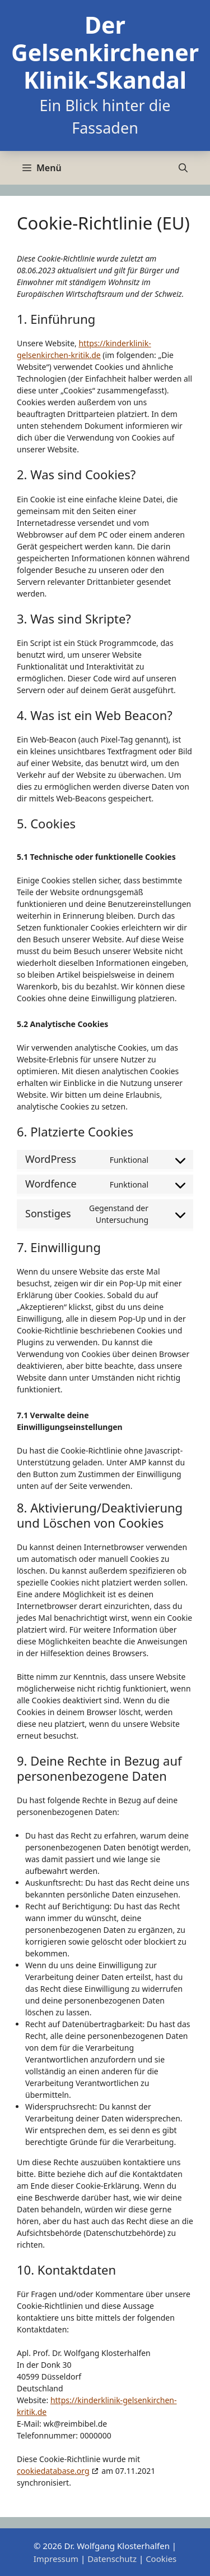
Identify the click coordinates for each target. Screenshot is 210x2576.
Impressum (56, 2558)
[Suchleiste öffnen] (183, 168)
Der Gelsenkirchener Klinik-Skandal (105, 52)
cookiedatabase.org (53, 2470)
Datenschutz (112, 2558)
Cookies (161, 2558)
